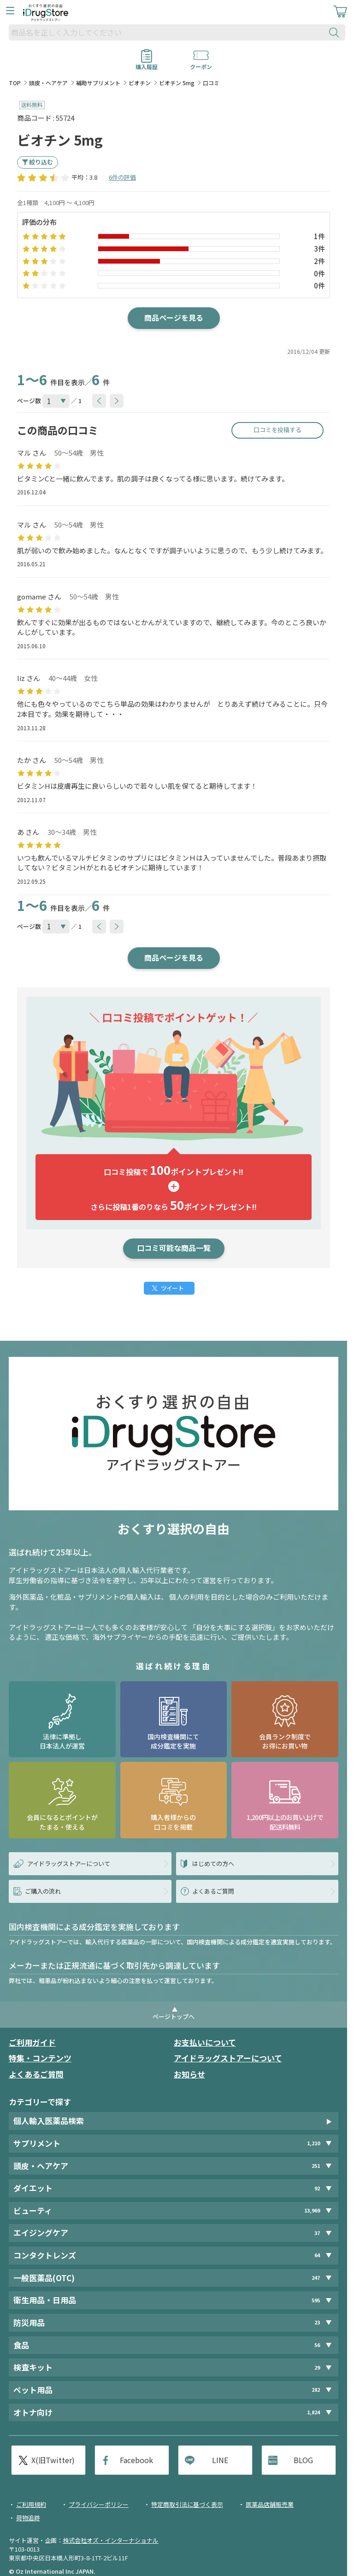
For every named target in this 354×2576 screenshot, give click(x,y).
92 (317, 2188)
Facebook (136, 2459)
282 (316, 2389)
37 (317, 2233)
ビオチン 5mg (177, 83)
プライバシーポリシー (99, 2504)
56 (317, 2344)
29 (317, 2367)
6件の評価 (122, 177)
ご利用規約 (31, 2504)
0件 (319, 273)
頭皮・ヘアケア (48, 83)
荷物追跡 (28, 2517)
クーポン (201, 64)
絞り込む (41, 162)
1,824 (313, 2412)
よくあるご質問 (36, 2074)
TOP (15, 83)
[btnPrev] (99, 401)
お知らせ (189, 2074)
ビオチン (140, 83)
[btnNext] (117, 401)
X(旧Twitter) (53, 2459)
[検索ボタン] (336, 32)
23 (317, 2322)
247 (316, 2277)
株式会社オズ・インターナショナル (111, 2540)
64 (317, 2255)
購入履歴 (147, 64)
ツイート (172, 1288)
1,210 (313, 2143)
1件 (319, 236)
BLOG (303, 2459)
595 (316, 2300)
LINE (220, 2459)
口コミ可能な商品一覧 (174, 1247)
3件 (319, 248)
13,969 (312, 2210)
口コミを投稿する (277, 429)
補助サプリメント (98, 83)
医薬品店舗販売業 (270, 2504)
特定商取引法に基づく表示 (187, 2504)
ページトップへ (174, 2016)
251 (316, 2165)
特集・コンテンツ (40, 2058)
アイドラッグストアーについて (228, 2058)
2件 (319, 261)
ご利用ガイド (32, 2042)
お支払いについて (205, 2042)
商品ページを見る (173, 317)
